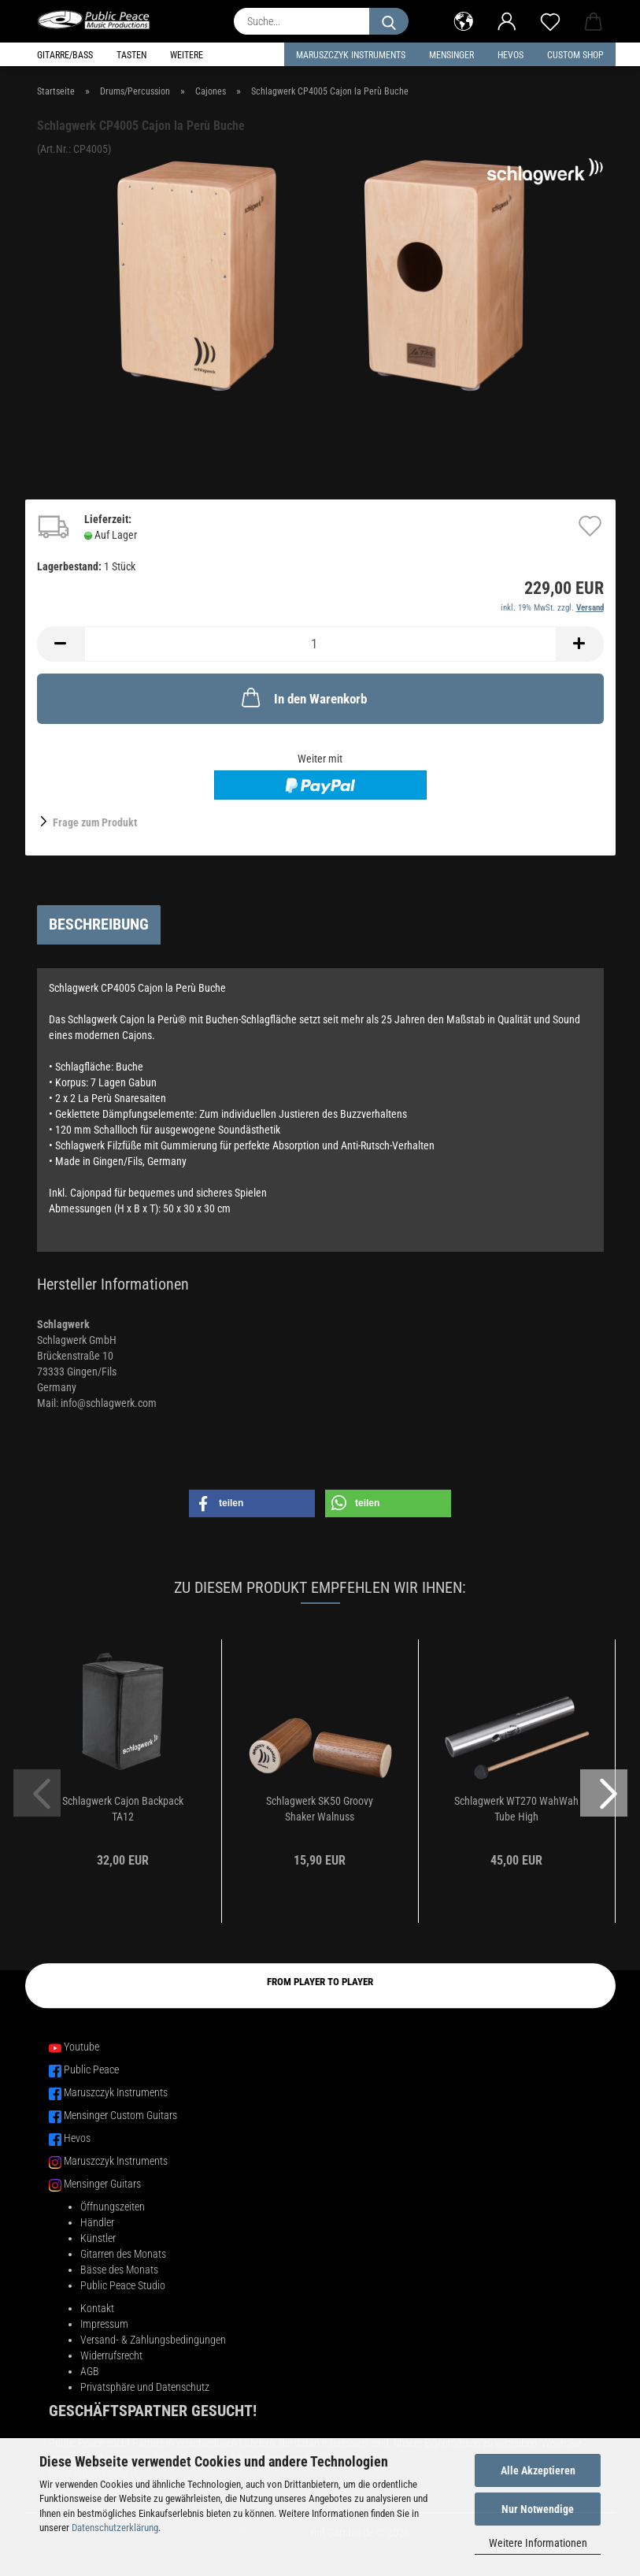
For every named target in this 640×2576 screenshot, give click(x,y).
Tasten (131, 55)
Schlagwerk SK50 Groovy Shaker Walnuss (319, 1809)
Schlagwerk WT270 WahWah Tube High (516, 1809)
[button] (464, 19)
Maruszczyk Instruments (350, 55)
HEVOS (510, 55)
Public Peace (91, 2069)
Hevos (77, 2138)
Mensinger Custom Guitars (120, 2115)
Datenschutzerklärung (115, 2527)
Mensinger (451, 55)
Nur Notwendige (537, 2509)
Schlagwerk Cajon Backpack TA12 (122, 1809)
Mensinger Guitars (102, 2183)
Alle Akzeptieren (538, 2470)
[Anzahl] (320, 644)
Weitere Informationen (538, 2543)
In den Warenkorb (303, 697)
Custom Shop (575, 55)
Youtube (81, 2046)
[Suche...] (389, 21)
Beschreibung (99, 924)
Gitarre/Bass (65, 55)
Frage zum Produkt (95, 822)
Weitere (186, 55)
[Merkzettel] (550, 19)
